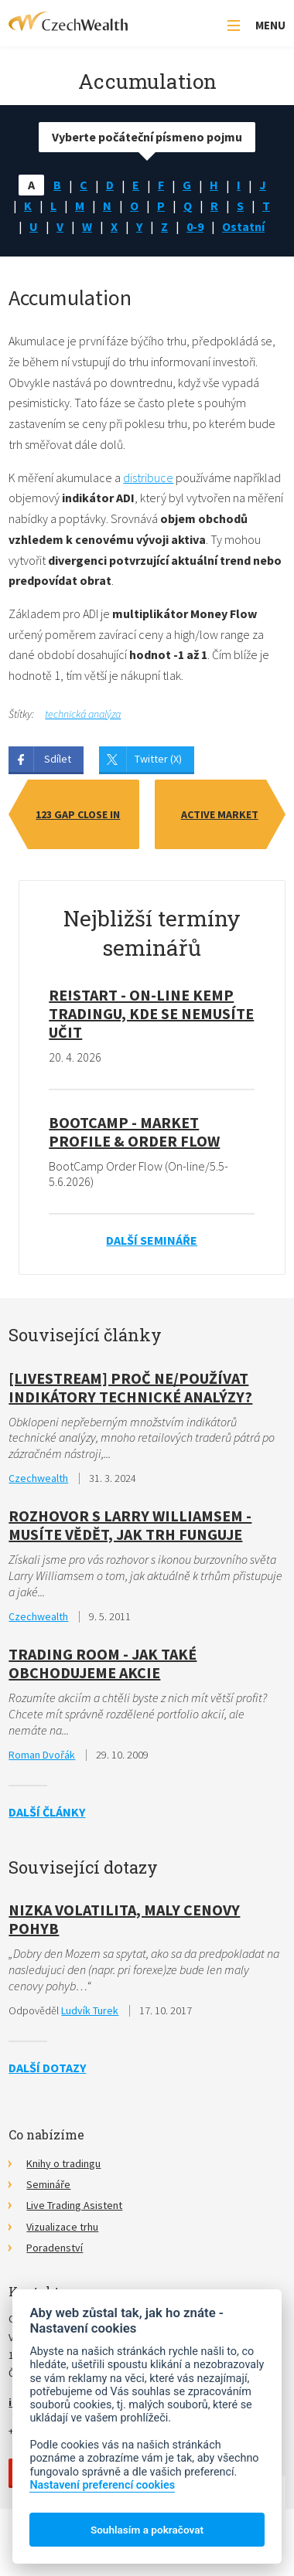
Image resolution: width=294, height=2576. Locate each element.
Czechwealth (38, 1478)
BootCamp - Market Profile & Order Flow (134, 1131)
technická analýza (83, 714)
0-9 (194, 226)
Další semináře (151, 1240)
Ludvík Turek (89, 2010)
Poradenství (54, 2248)
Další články (47, 1812)
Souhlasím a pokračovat (147, 2529)
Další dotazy (47, 2067)
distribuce (148, 477)
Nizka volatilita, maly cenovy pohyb (124, 1919)
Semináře (48, 2184)
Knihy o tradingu (63, 2163)
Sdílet (57, 759)
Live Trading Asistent (74, 2205)
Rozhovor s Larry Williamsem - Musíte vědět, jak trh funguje (130, 1525)
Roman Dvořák (42, 1755)
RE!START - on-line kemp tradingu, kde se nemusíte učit (151, 1013)
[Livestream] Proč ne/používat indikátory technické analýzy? (130, 1387)
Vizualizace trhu (62, 2227)
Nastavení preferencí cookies (102, 2485)
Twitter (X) (158, 759)
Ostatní (243, 226)
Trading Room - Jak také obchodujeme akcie (103, 1663)
